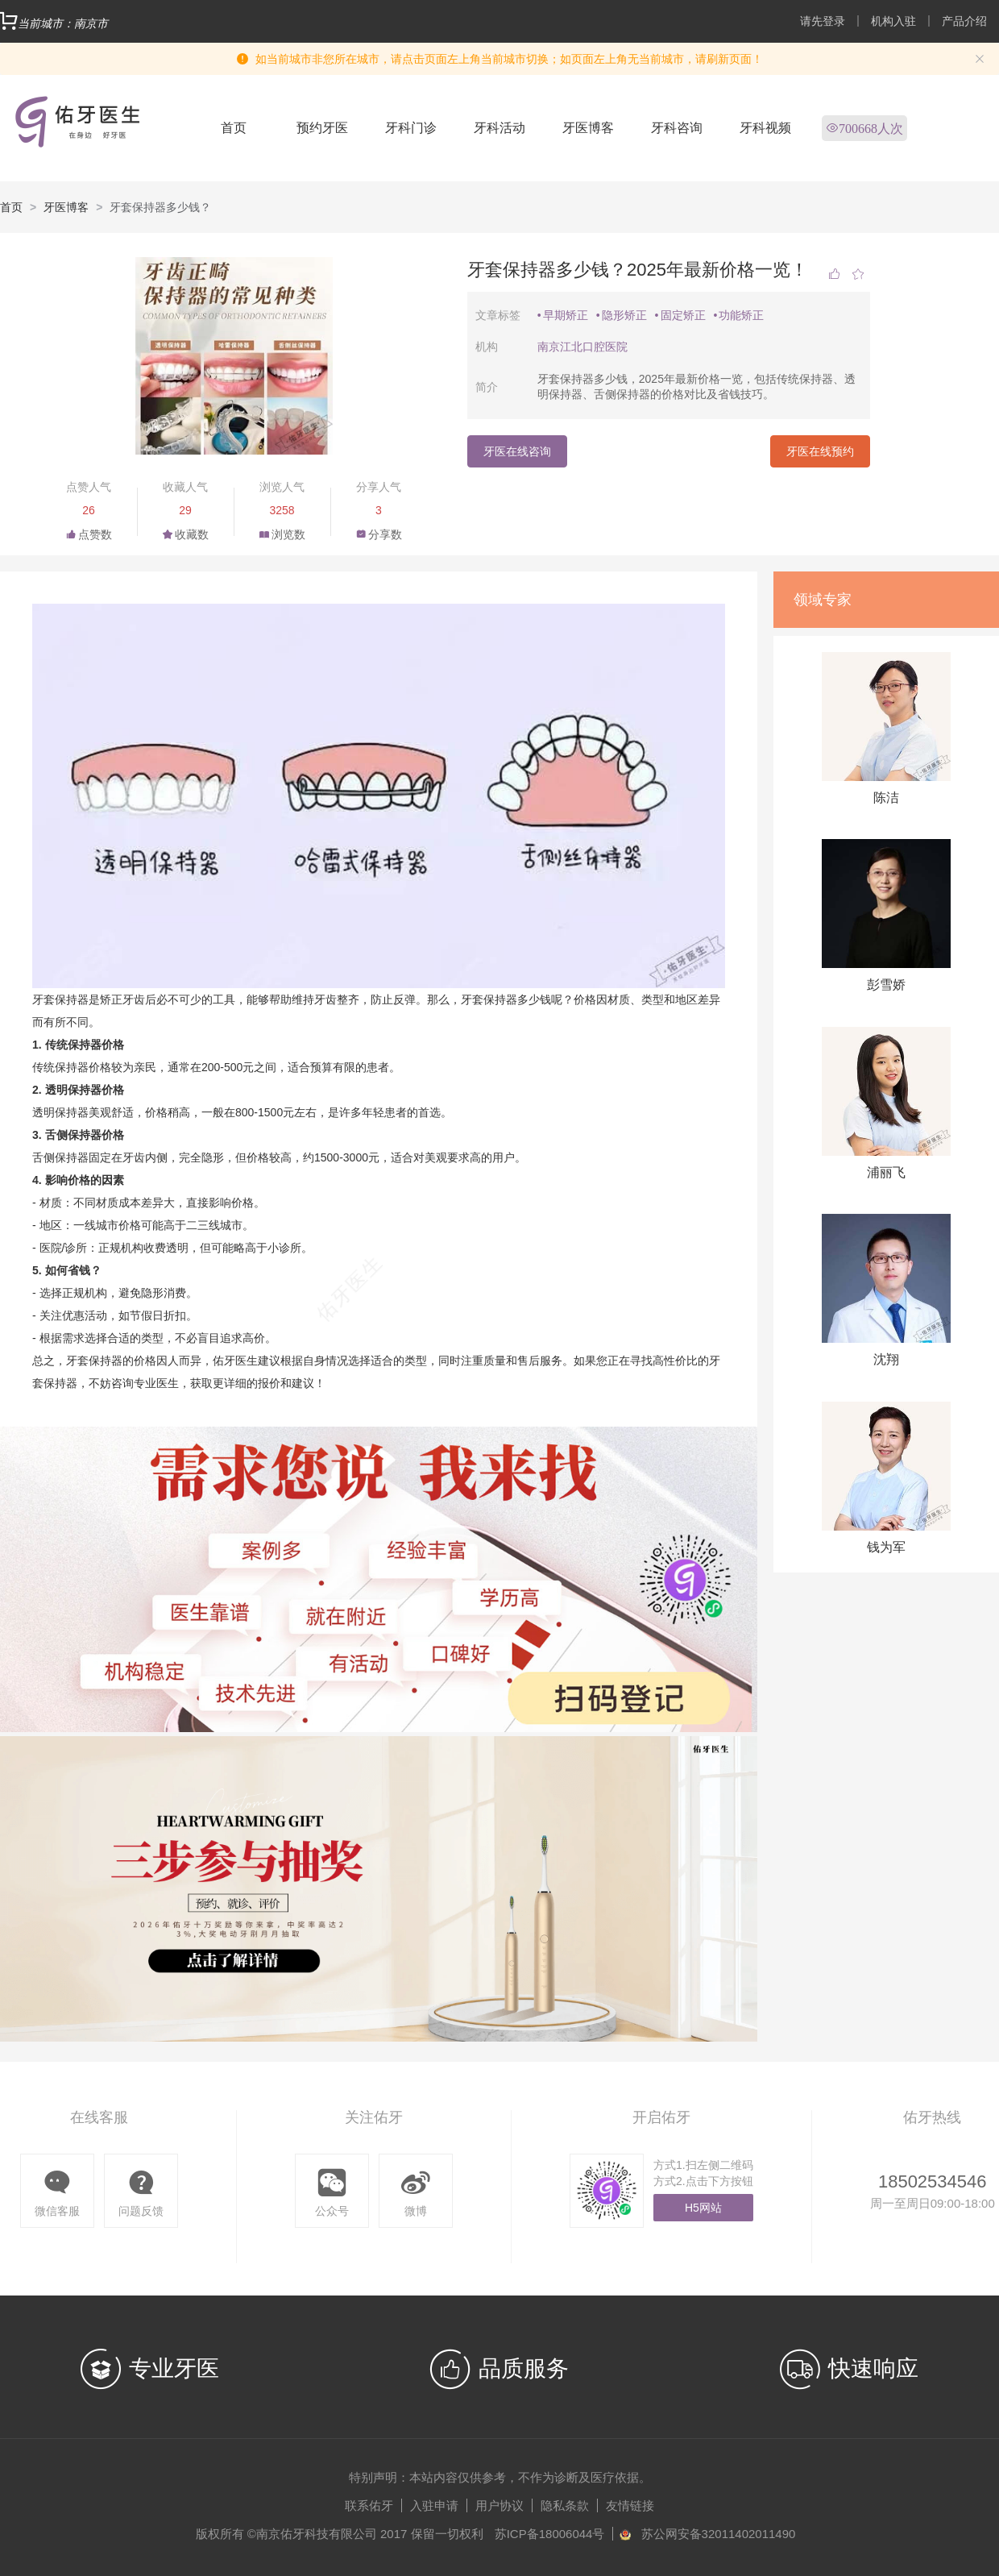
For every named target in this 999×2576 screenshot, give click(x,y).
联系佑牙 (369, 2505)
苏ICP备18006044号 (550, 2534)
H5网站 (703, 2207)
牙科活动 (499, 128)
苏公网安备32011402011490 (718, 2534)
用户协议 (499, 2505)
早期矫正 (565, 315)
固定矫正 (683, 315)
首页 (234, 128)
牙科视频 (765, 128)
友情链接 (630, 2505)
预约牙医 (322, 128)
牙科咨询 (677, 128)
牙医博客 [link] (66, 207)
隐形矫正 (624, 315)
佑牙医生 (235, 1360)
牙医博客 (588, 128)
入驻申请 (434, 2505)
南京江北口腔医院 (582, 346)
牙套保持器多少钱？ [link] (160, 207)
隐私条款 (565, 2505)
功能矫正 (741, 315)
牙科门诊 (411, 128)
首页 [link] (11, 207)
